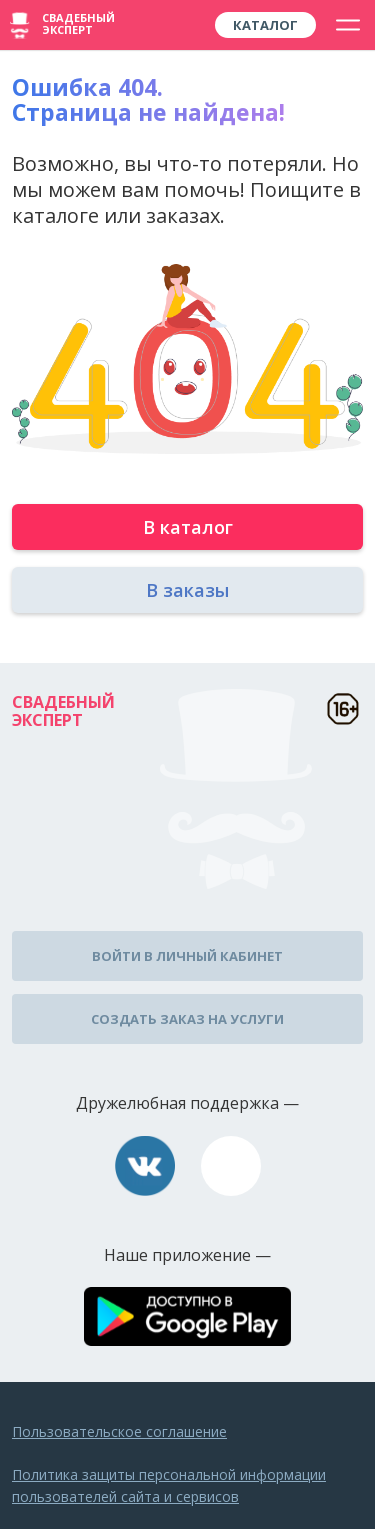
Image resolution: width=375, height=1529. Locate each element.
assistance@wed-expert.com (231, 1166)
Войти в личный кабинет (187, 956)
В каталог (188, 527)
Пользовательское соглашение (119, 1431)
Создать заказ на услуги (187, 1019)
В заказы (187, 590)
